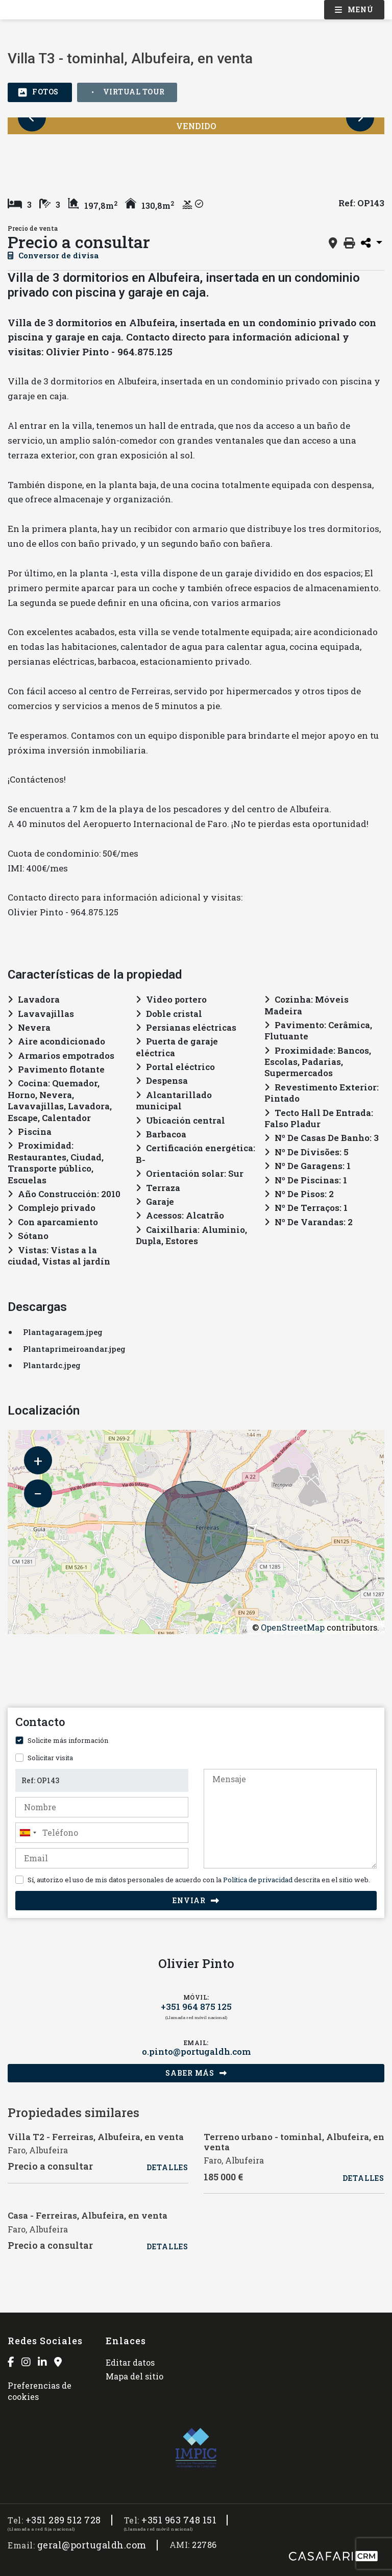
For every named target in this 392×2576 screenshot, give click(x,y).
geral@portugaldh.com (91, 2545)
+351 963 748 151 (178, 2520)
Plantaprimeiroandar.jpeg (74, 1349)
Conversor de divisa (53, 255)
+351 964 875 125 (196, 2006)
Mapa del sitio (134, 2376)
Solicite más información (68, 1740)
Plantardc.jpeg (52, 1365)
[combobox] (102, 1832)
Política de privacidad (257, 1879)
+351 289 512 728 (63, 2520)
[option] (43, 156)
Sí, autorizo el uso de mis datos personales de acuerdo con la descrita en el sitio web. (199, 1879)
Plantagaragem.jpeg (63, 1332)
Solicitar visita (50, 1757)
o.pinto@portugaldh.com (196, 2051)
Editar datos (130, 2362)
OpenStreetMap (293, 1627)
